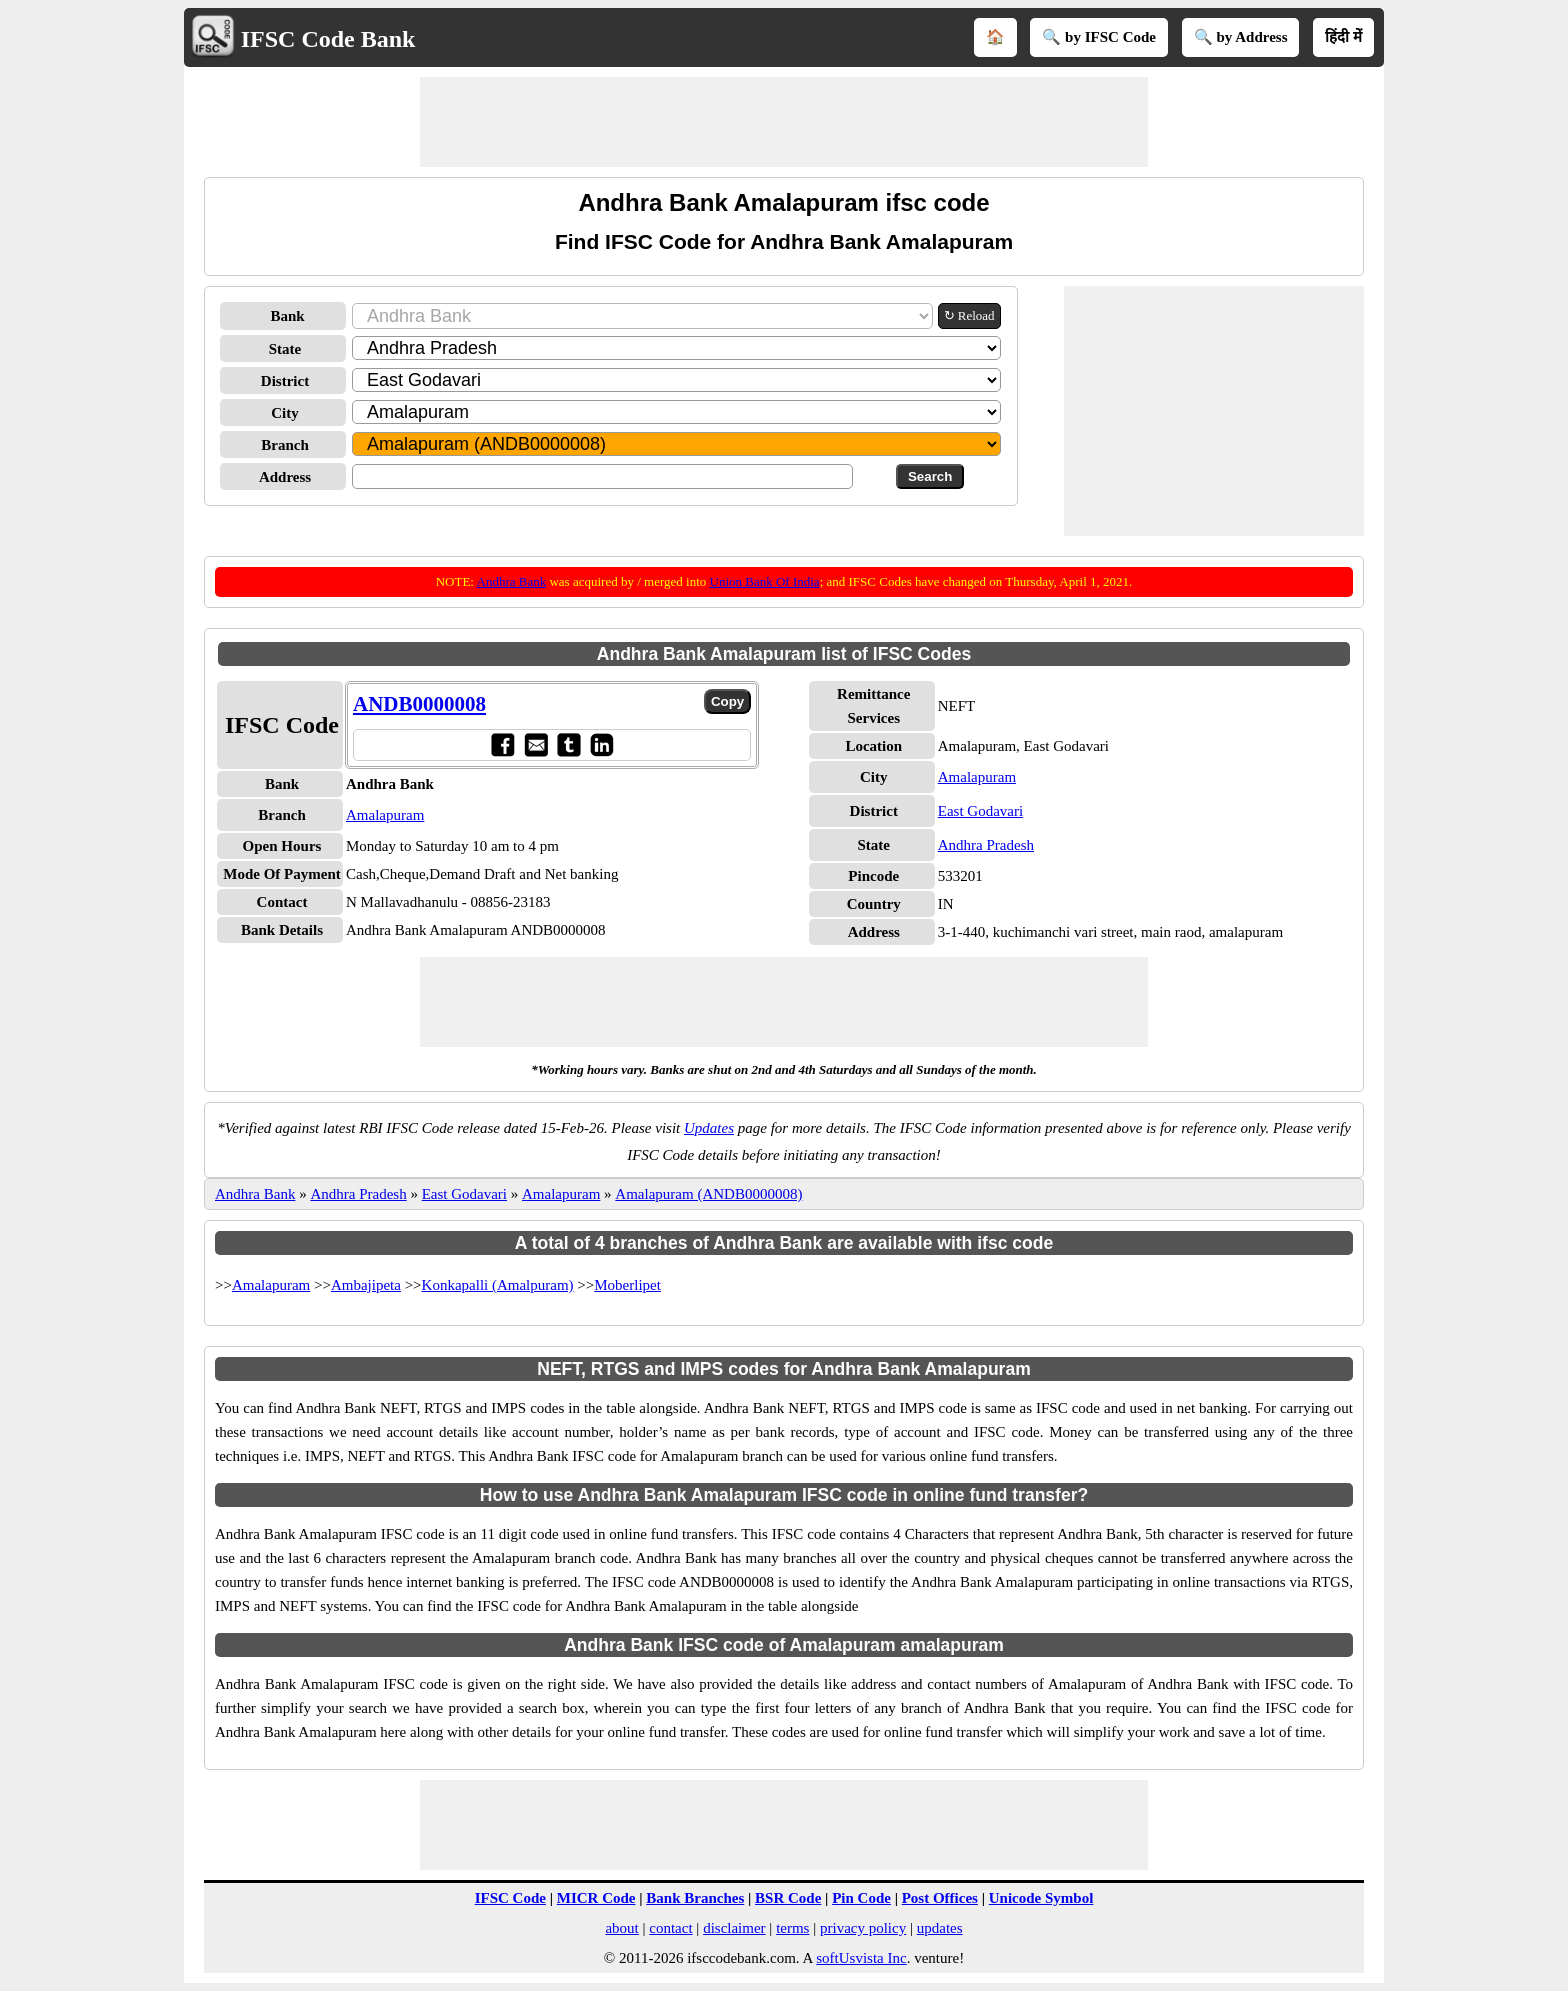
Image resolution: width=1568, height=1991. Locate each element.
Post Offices (940, 1898)
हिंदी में (1343, 37)
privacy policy (863, 1928)
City (285, 413)
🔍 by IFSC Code (1099, 37)
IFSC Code (510, 1898)
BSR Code (788, 1898)
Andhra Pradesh (986, 845)
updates (940, 1928)
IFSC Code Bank (328, 39)
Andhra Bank (512, 581)
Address (285, 477)
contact (670, 1928)
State (285, 349)
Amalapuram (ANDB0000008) (708, 1194)
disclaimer (734, 1928)
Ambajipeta (366, 1285)
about (621, 1928)
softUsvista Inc (861, 1958)
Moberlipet (627, 1285)
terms (792, 1928)
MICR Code (596, 1898)
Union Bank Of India (765, 581)
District (285, 381)
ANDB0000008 (419, 704)
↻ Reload (969, 315)
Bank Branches (695, 1898)
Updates (709, 1128)
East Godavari (980, 811)
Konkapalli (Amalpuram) (498, 1285)
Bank (287, 316)
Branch (285, 445)
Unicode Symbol (1041, 1898)
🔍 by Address (1241, 37)
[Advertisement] (784, 122)
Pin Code (861, 1898)
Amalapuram (385, 815)
